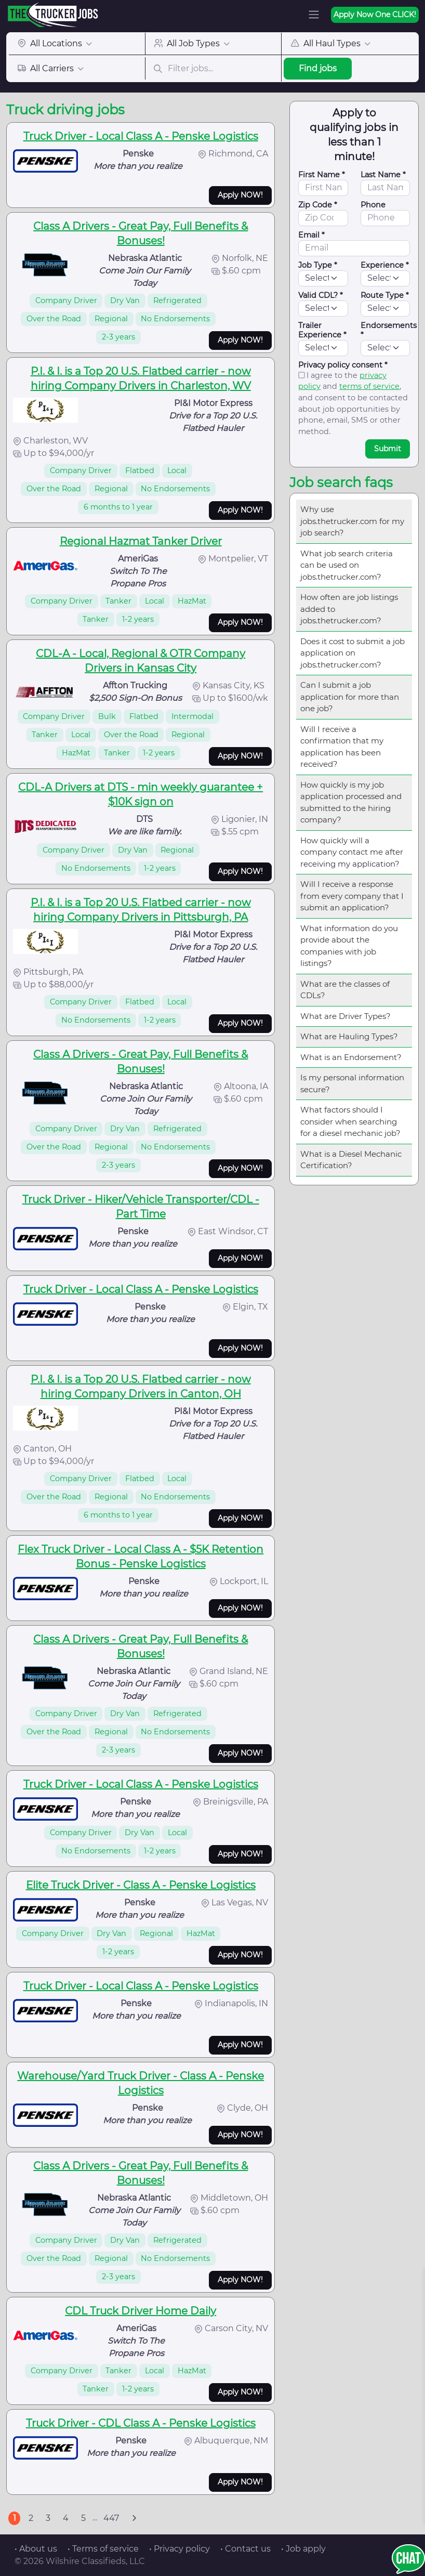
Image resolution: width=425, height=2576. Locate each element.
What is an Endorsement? (351, 1057)
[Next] (134, 2518)
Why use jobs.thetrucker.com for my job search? (352, 521)
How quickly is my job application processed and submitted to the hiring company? (351, 802)
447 (111, 2518)
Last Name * (383, 174)
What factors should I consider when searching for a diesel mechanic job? (350, 1121)
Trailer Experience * (322, 330)
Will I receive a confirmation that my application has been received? (341, 746)
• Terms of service (103, 2549)
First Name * (321, 174)
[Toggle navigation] (314, 14)
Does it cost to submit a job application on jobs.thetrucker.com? (352, 653)
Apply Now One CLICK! (375, 14)
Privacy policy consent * (343, 365)
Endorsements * (389, 330)
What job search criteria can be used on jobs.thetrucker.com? (346, 565)
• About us (36, 2549)
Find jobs (318, 68)
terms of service (369, 386)
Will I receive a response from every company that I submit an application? (352, 895)
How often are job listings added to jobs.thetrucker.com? (349, 608)
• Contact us (245, 2549)
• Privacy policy (179, 2549)
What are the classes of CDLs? (345, 990)
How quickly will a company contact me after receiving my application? (351, 852)
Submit (387, 448)
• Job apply (303, 2549)
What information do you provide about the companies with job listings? (349, 946)
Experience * (385, 265)
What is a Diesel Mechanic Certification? (351, 1160)
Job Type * (317, 265)
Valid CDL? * (320, 295)
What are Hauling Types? (349, 1036)
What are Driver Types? (345, 1016)
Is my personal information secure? (352, 1083)
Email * (311, 235)
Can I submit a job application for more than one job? (349, 696)
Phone (373, 205)
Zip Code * (317, 205)
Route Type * (385, 295)
